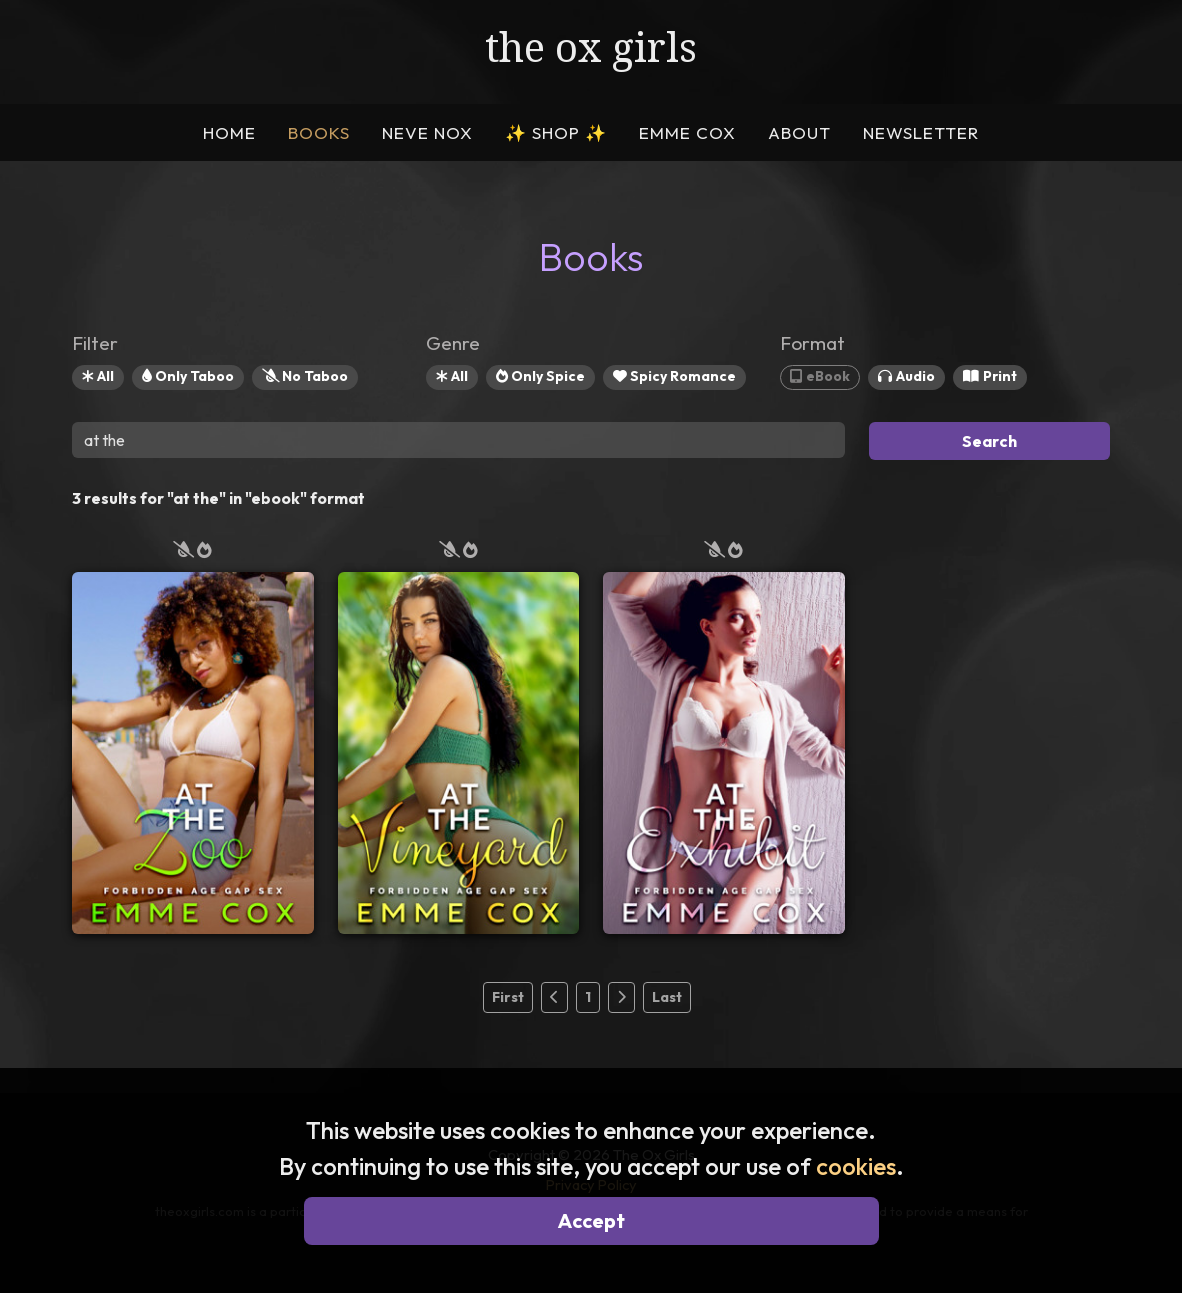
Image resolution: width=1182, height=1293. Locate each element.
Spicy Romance (674, 376)
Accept (591, 1220)
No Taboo (305, 376)
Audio (906, 376)
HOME (229, 132)
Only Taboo (188, 376)
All (98, 376)
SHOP (556, 132)
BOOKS (319, 132)
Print (990, 376)
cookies (856, 1166)
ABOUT (799, 132)
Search (989, 441)
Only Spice (540, 376)
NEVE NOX (427, 132)
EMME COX (687, 132)
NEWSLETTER (921, 132)
